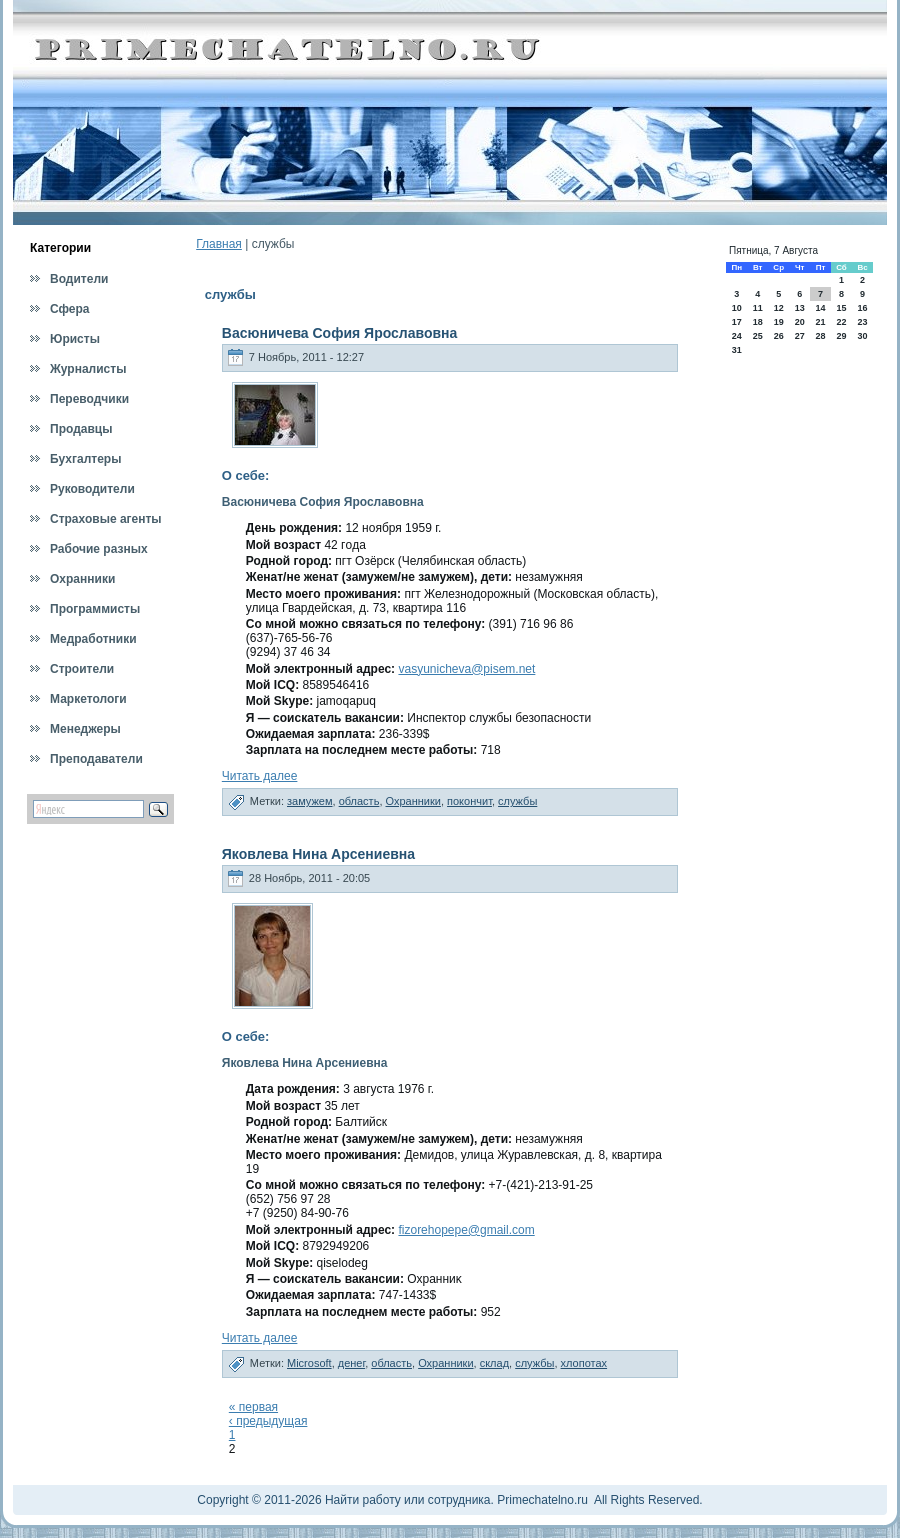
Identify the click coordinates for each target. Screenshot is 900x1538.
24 (737, 336)
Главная (219, 244)
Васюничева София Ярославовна (340, 333)
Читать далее (260, 776)
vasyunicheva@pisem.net (466, 669)
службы (517, 801)
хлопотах (584, 1363)
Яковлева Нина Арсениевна (318, 854)
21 (820, 322)
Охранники (413, 801)
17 (737, 322)
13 (800, 308)
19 (779, 322)
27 (800, 336)
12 (779, 308)
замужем (310, 801)
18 (758, 322)
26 (779, 336)
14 (820, 308)
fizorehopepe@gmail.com (466, 1230)
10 (737, 308)
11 (758, 308)
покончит (469, 801)
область (359, 801)
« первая (253, 1407)
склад (494, 1363)
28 (820, 336)
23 (863, 322)
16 (863, 308)
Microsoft (309, 1363)
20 (800, 322)
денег (351, 1363)
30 (863, 336)
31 (737, 350)
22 (841, 322)
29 (841, 336)
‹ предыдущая (268, 1421)
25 (758, 336)
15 (841, 308)
